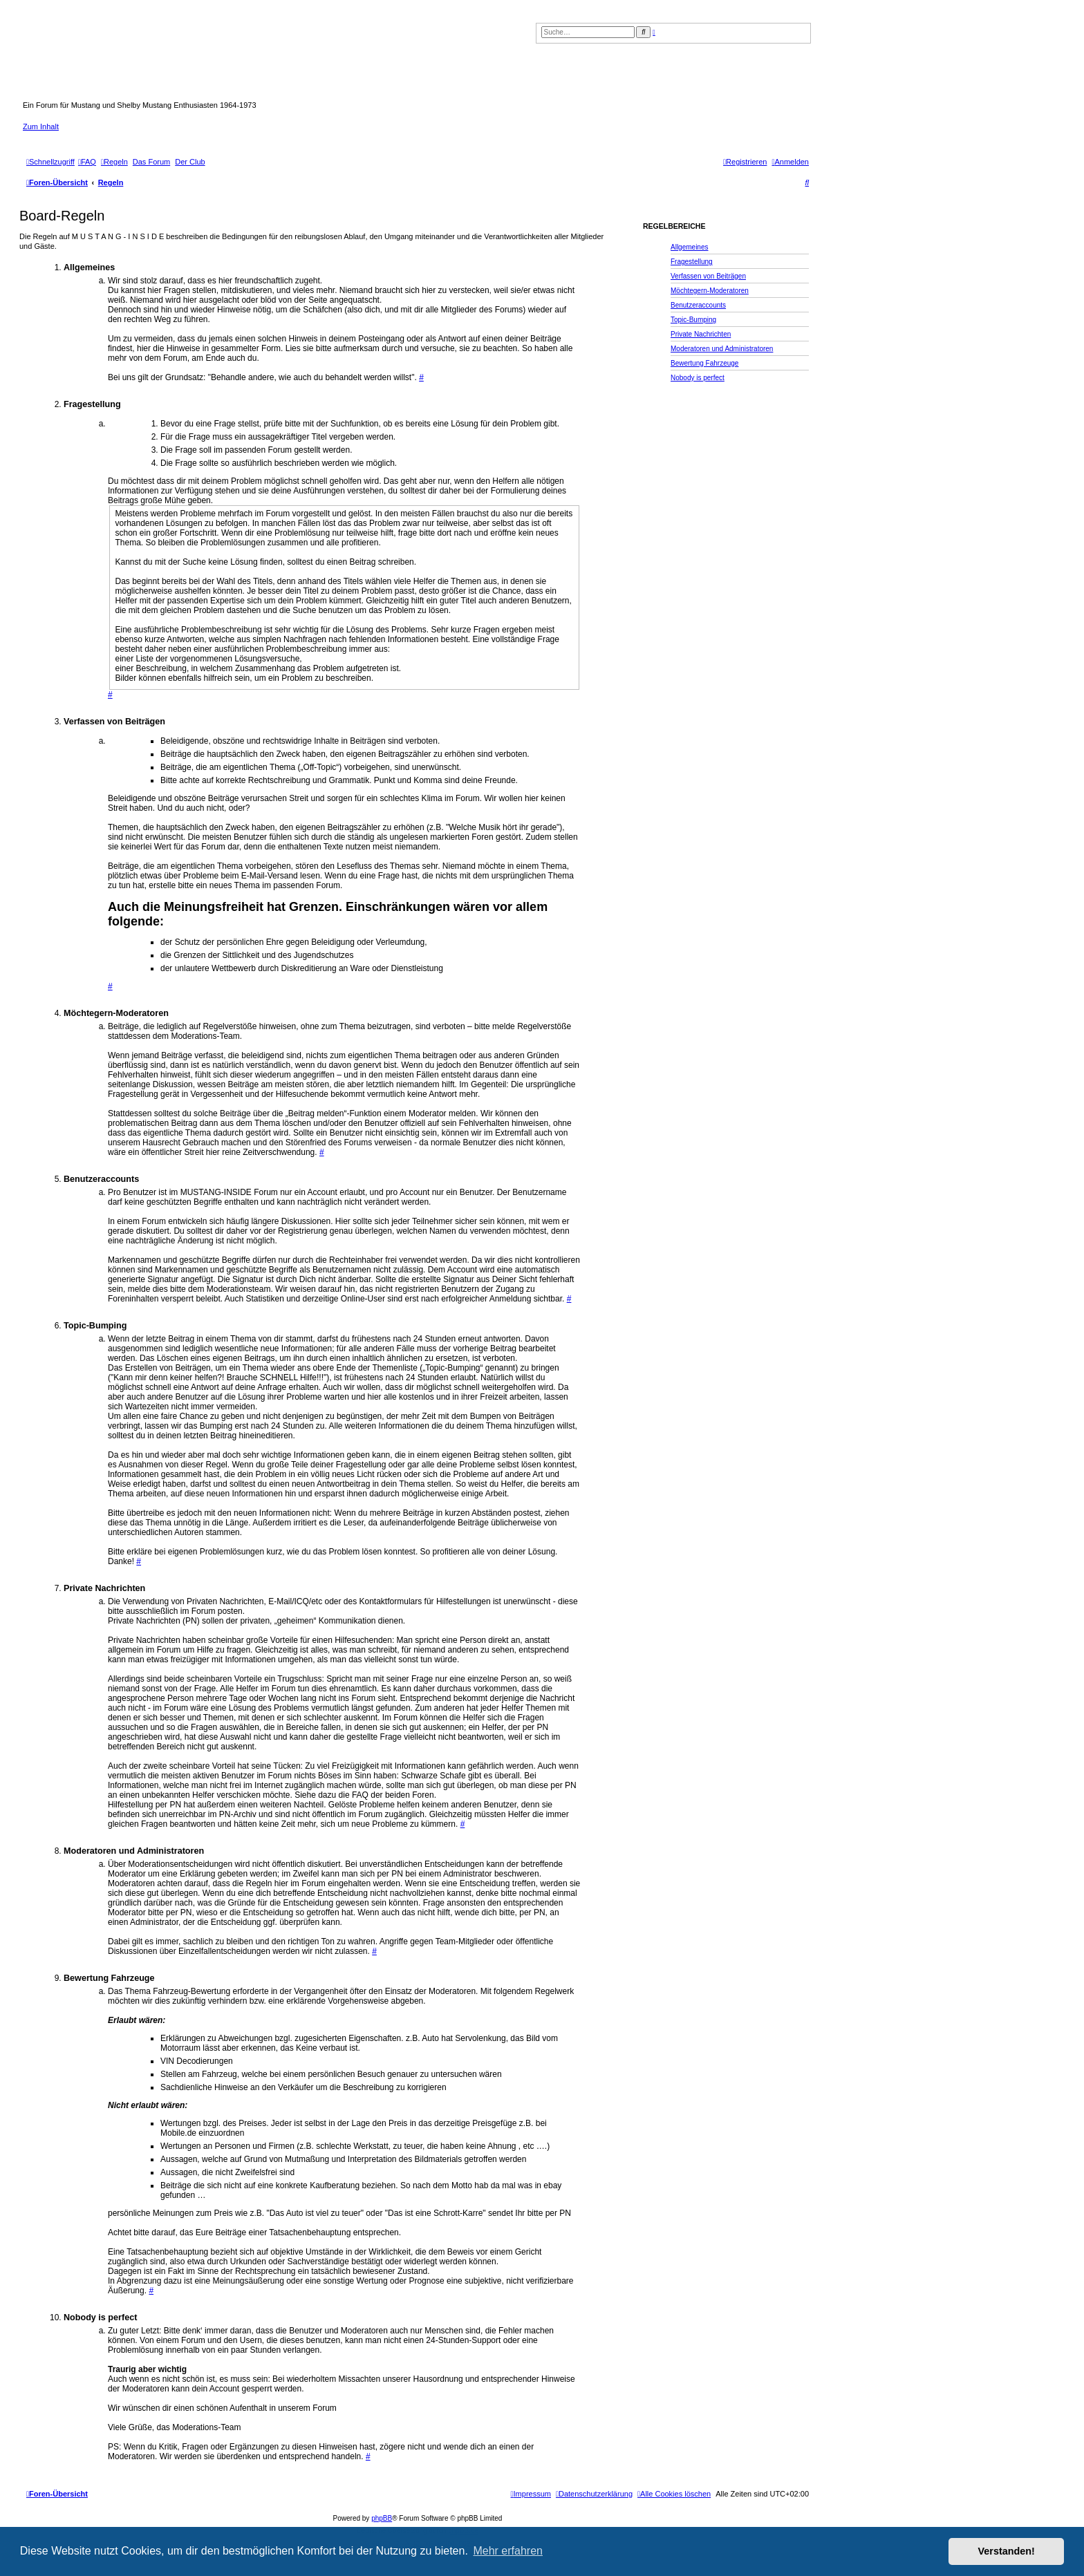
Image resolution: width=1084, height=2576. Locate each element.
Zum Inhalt (41, 126)
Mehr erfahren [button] (508, 2551)
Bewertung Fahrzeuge (704, 363)
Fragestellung (692, 261)
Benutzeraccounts (698, 305)
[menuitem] (87, 162)
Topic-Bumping (693, 319)
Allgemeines (689, 247)
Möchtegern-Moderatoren (710, 290)
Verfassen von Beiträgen (708, 276)
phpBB (381, 2518)
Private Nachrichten (701, 334)
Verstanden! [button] (1006, 2551)
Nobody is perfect (698, 378)
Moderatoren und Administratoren (722, 348)
